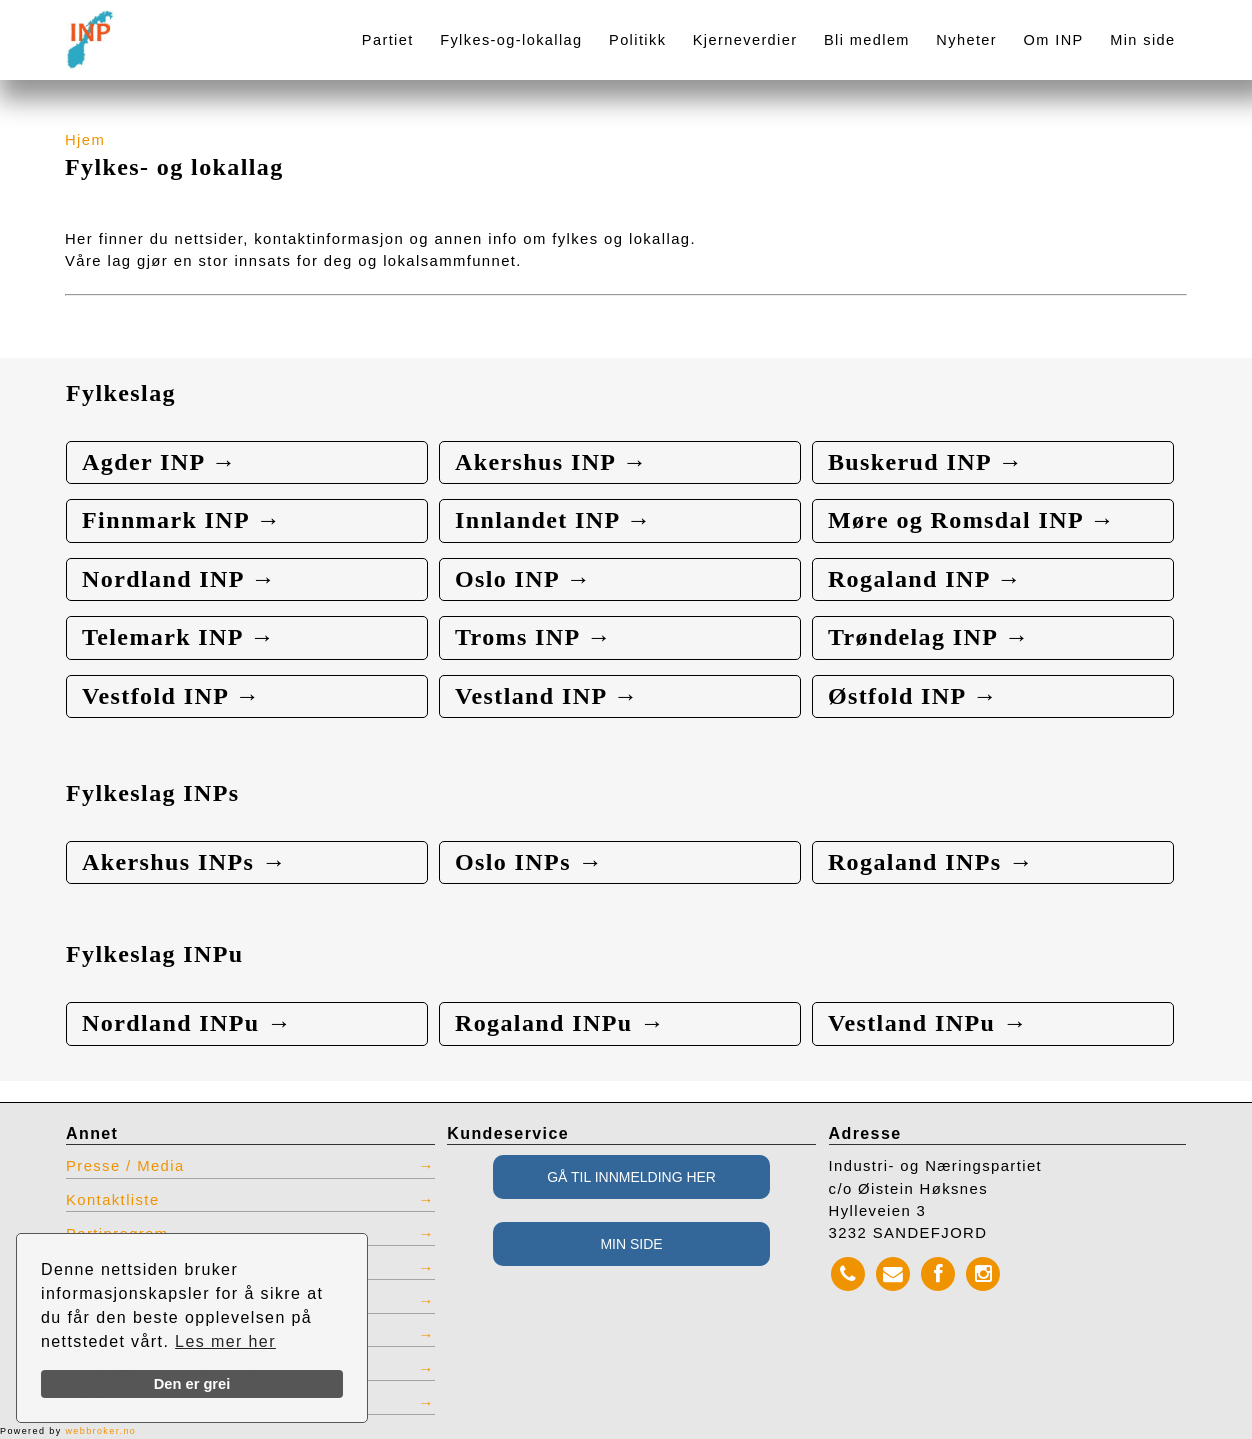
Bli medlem (867, 40)
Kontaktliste (113, 1200)
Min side (1142, 40)
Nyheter (966, 40)
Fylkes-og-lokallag (511, 40)
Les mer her (225, 1341)
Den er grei (192, 1384)
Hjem (85, 140)
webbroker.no (100, 1431)
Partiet (388, 40)
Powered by (68, 1431)
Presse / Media (125, 1166)
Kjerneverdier (745, 40)
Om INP (1054, 40)
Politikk (637, 40)
